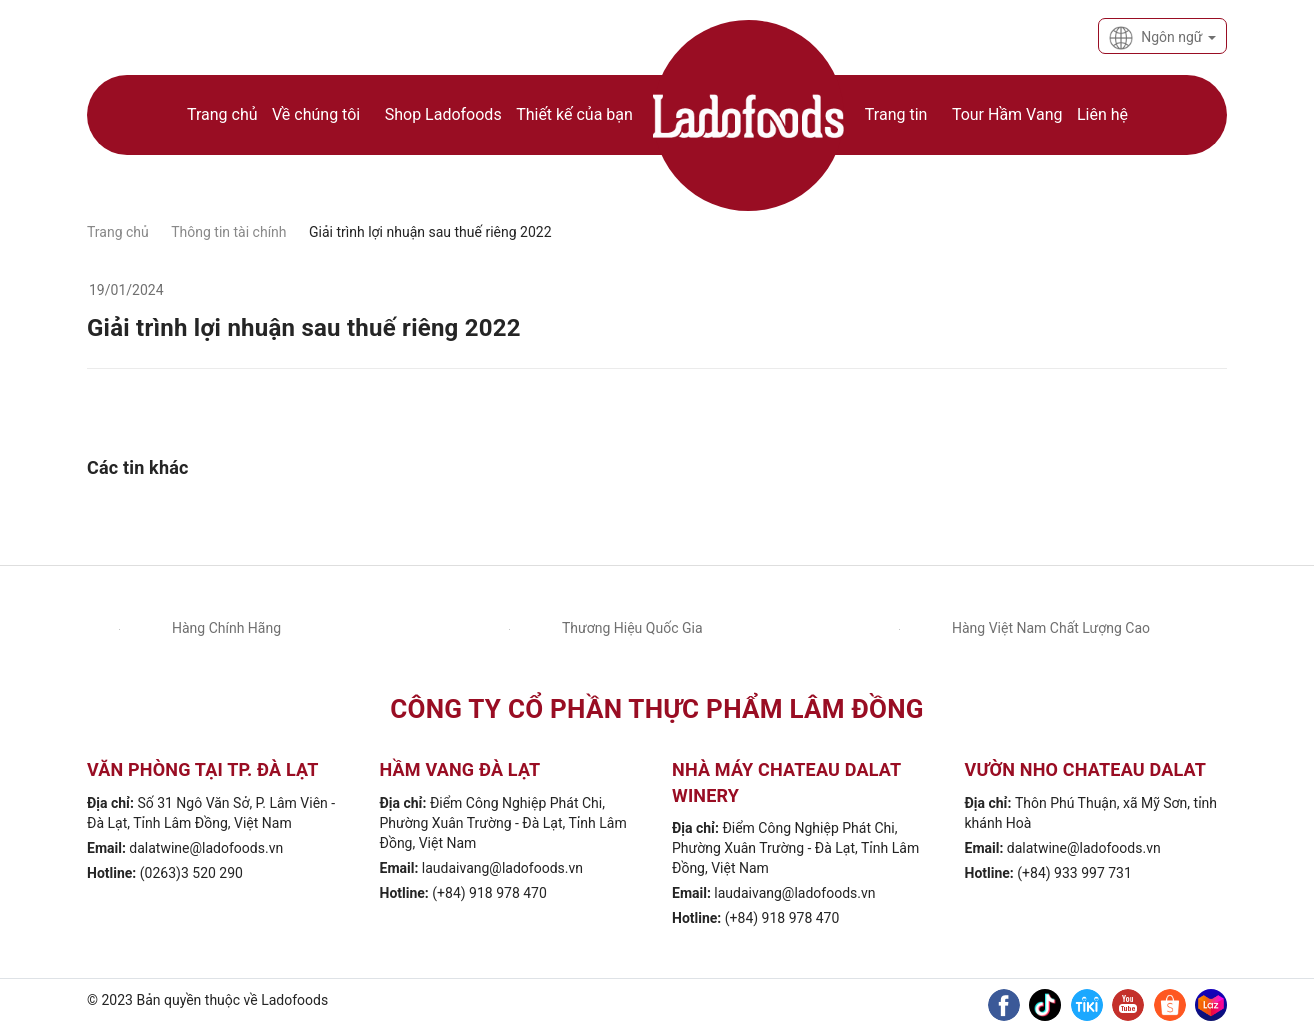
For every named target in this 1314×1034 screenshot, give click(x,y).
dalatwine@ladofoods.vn (206, 848)
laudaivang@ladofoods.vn (502, 868)
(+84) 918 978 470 (489, 893)
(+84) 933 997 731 (1074, 873)
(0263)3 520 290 (191, 873)
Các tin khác (138, 467)
